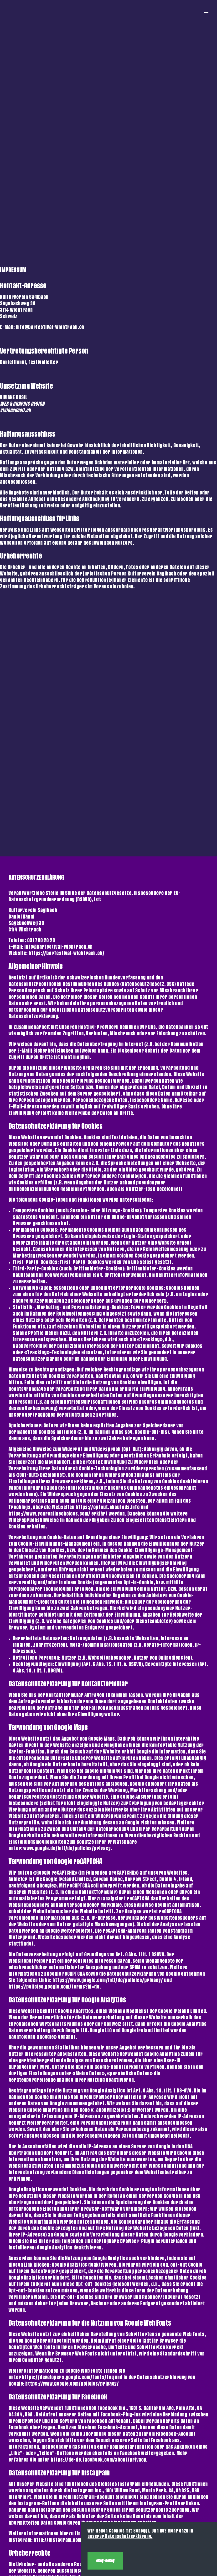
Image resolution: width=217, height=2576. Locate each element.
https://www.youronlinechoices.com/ (49, 1514)
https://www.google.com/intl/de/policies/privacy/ (107, 1980)
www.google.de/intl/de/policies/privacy (66, 1848)
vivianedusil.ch (15, 410)
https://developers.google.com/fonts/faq (68, 2377)
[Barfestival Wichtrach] (14, 12)
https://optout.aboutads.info (108, 1507)
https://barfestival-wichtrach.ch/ (67, 953)
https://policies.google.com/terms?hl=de (54, 1987)
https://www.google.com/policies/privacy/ (72, 2384)
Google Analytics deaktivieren (69, 2248)
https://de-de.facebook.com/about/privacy (98, 2460)
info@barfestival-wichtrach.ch (50, 327)
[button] (206, 12)
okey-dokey (105, 2560)
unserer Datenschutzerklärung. (120, 2536)
